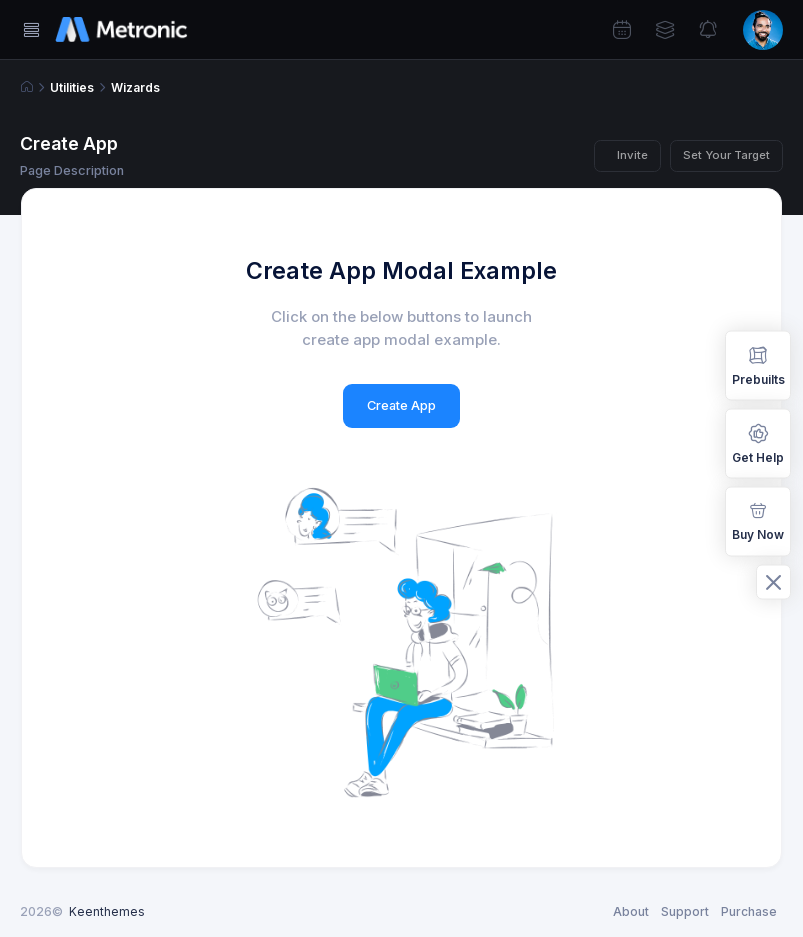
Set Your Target (726, 155)
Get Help (758, 441)
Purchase (749, 911)
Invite (632, 155)
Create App (401, 405)
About (631, 911)
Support (685, 911)
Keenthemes (107, 911)
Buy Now (758, 520)
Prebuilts (758, 363)
